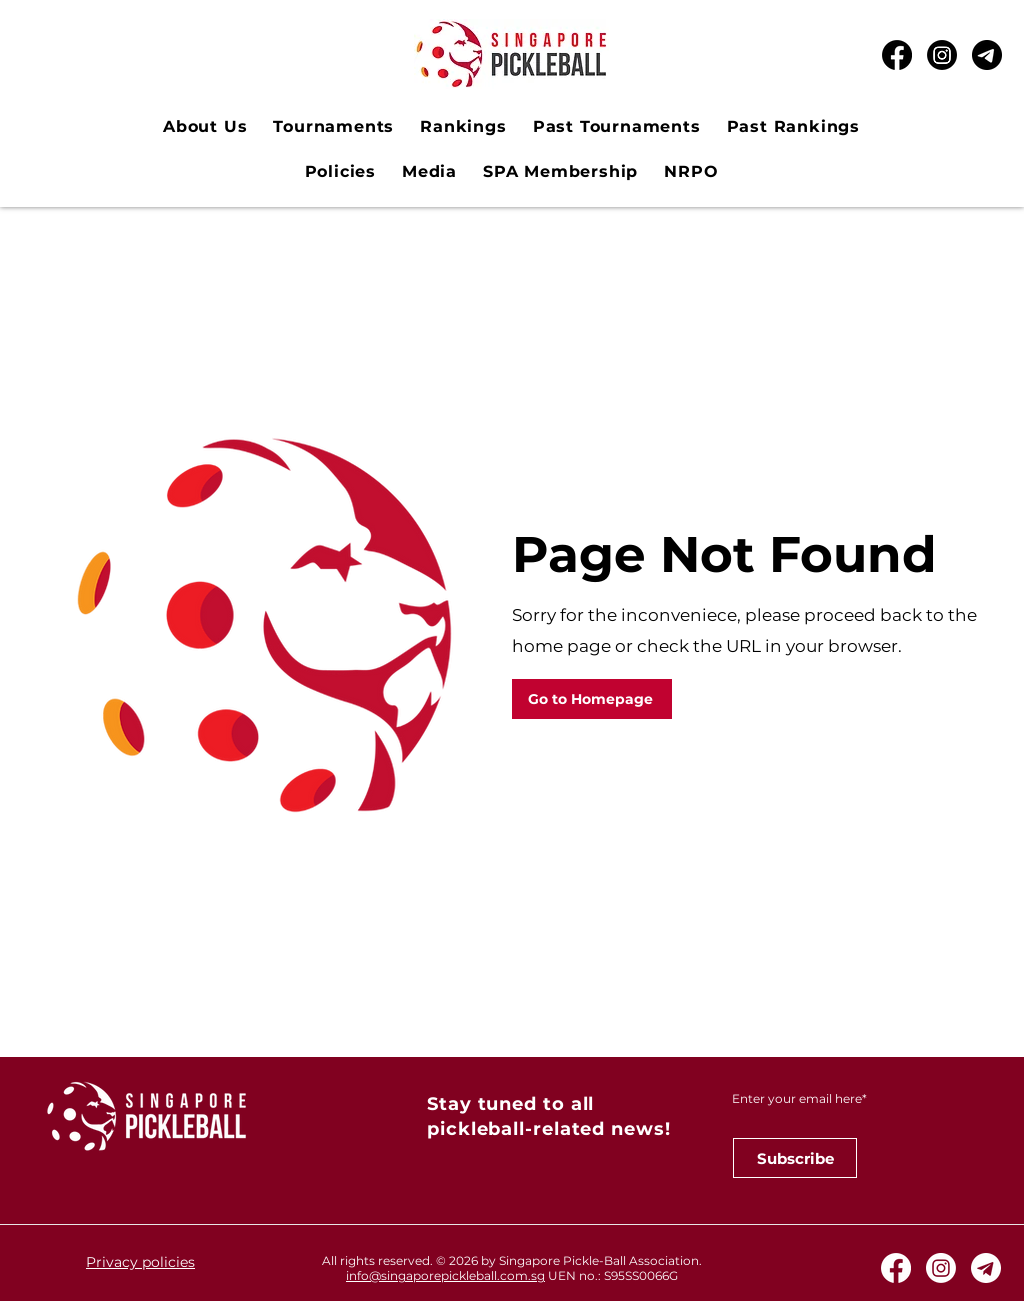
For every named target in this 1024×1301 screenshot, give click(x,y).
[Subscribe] (795, 1158)
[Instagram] (942, 55)
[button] (333, 126)
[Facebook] (897, 55)
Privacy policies (140, 1262)
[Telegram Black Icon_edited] (987, 55)
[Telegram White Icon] (986, 1268)
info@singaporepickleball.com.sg (445, 1275)
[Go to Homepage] (592, 699)
